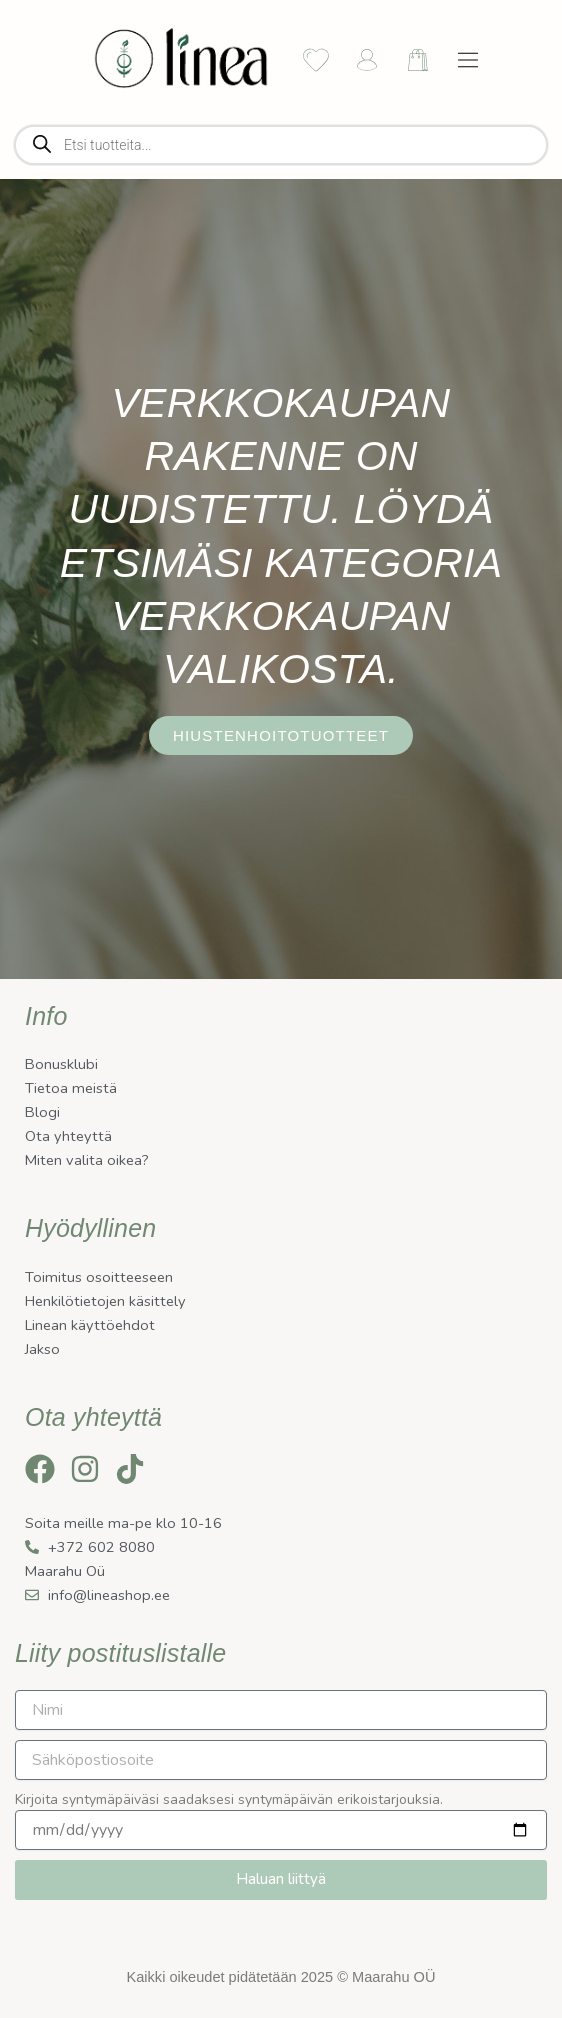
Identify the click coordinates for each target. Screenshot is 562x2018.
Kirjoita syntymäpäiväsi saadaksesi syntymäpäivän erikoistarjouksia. (229, 1799)
